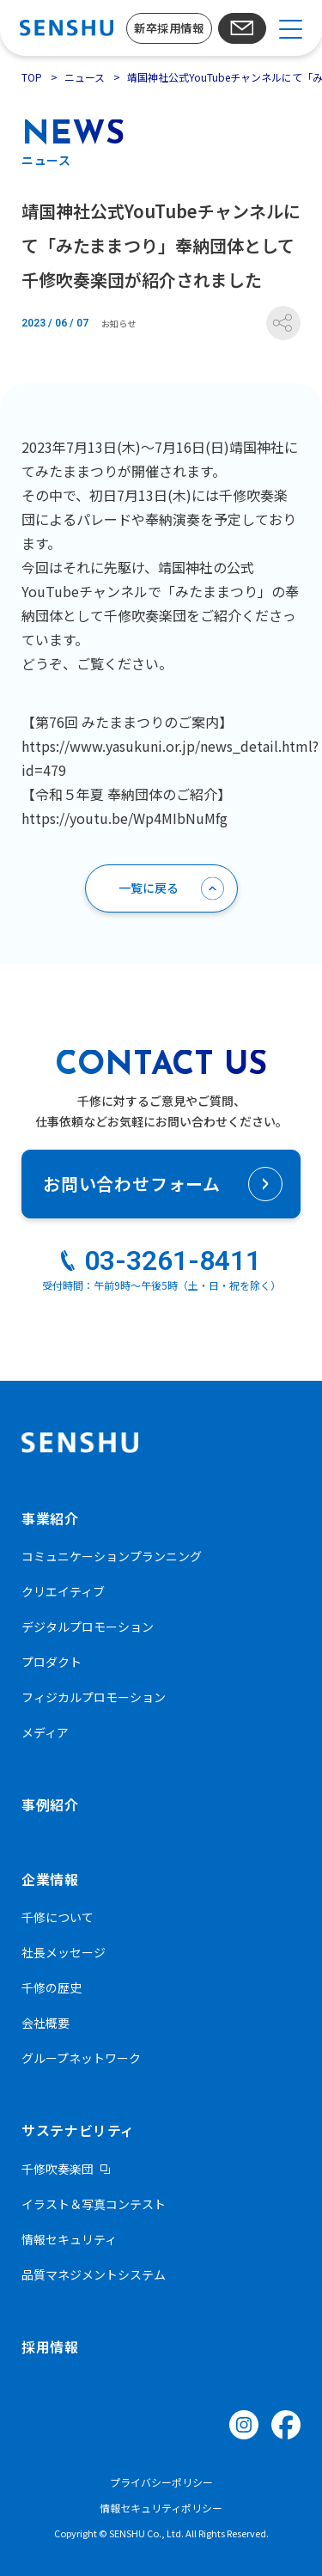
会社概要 (45, 2022)
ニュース (84, 77)
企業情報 (50, 1879)
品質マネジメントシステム (93, 2274)
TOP (31, 77)
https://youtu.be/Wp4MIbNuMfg (124, 818)
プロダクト (51, 1661)
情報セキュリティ (69, 2239)
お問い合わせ (242, 28)
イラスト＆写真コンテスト (93, 2204)
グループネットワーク (81, 2057)
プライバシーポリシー (161, 2482)
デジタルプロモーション (87, 1626)
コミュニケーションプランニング (111, 1556)
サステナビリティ (78, 2130)
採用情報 (50, 2346)
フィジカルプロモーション (93, 1697)
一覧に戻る (148, 887)
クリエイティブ (63, 1591)
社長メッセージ (63, 1952)
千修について (57, 1917)
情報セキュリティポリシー (161, 2507)
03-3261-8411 (172, 1260)
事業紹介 (50, 1518)
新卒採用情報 (169, 28)
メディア (45, 1732)
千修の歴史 (51, 1987)
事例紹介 (50, 1804)
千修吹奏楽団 (57, 2168)
